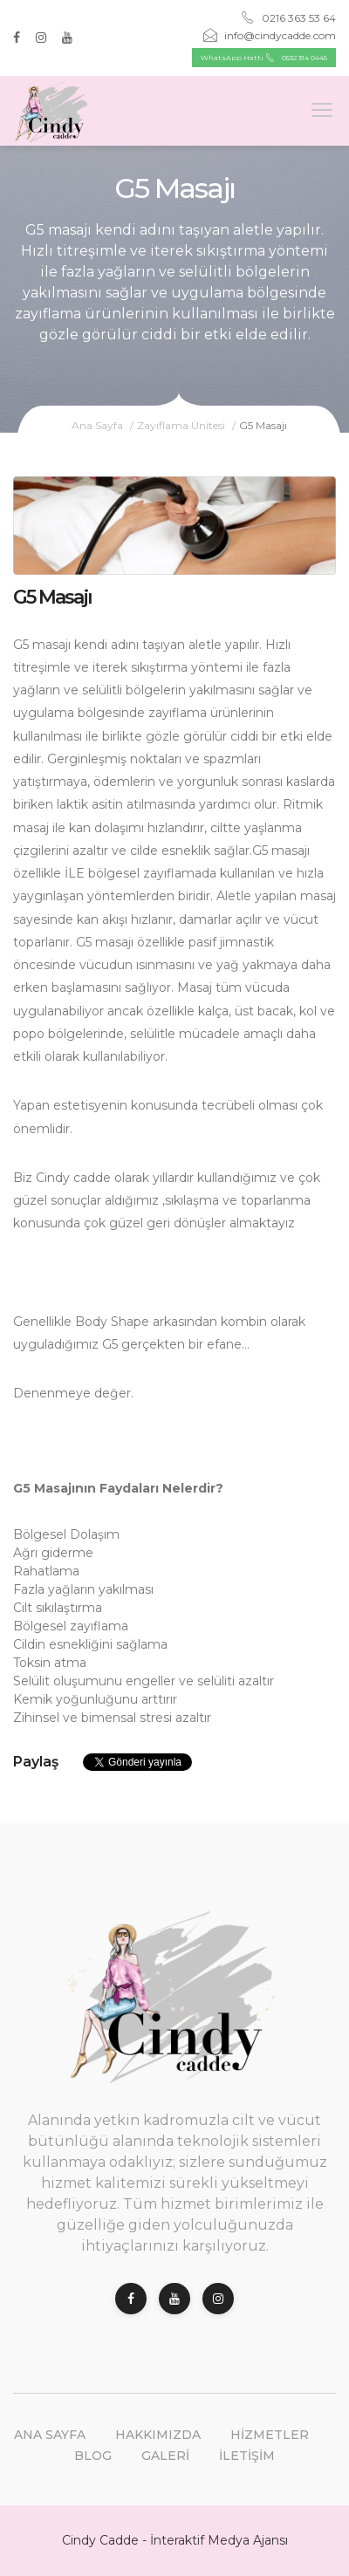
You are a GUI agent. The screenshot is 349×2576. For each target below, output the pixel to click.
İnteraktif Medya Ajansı (219, 2540)
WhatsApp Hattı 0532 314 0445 (264, 57)
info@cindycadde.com (269, 35)
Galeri (165, 2456)
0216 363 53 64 (288, 17)
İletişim (247, 2456)
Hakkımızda (158, 2435)
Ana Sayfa (97, 425)
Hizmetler (269, 2435)
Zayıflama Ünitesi (181, 425)
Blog (93, 2456)
